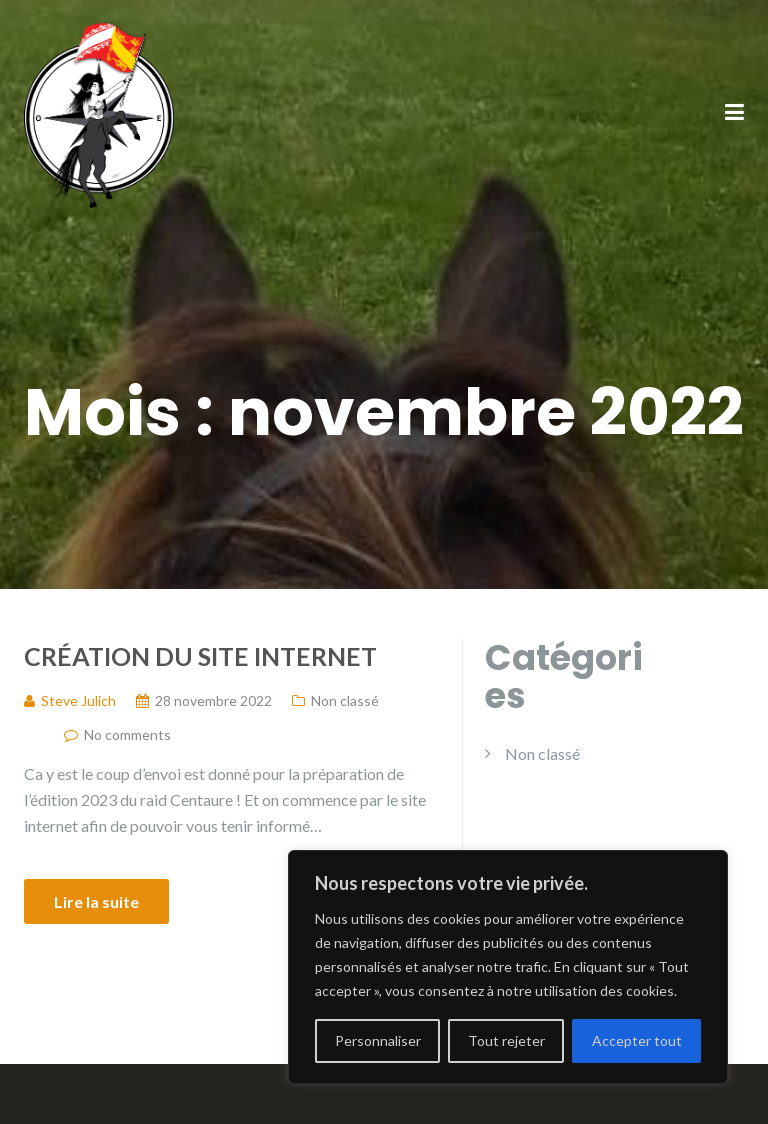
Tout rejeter (506, 1040)
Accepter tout (637, 1040)
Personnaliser (378, 1040)
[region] (508, 967)
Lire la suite (96, 901)
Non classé (345, 700)
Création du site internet (200, 656)
